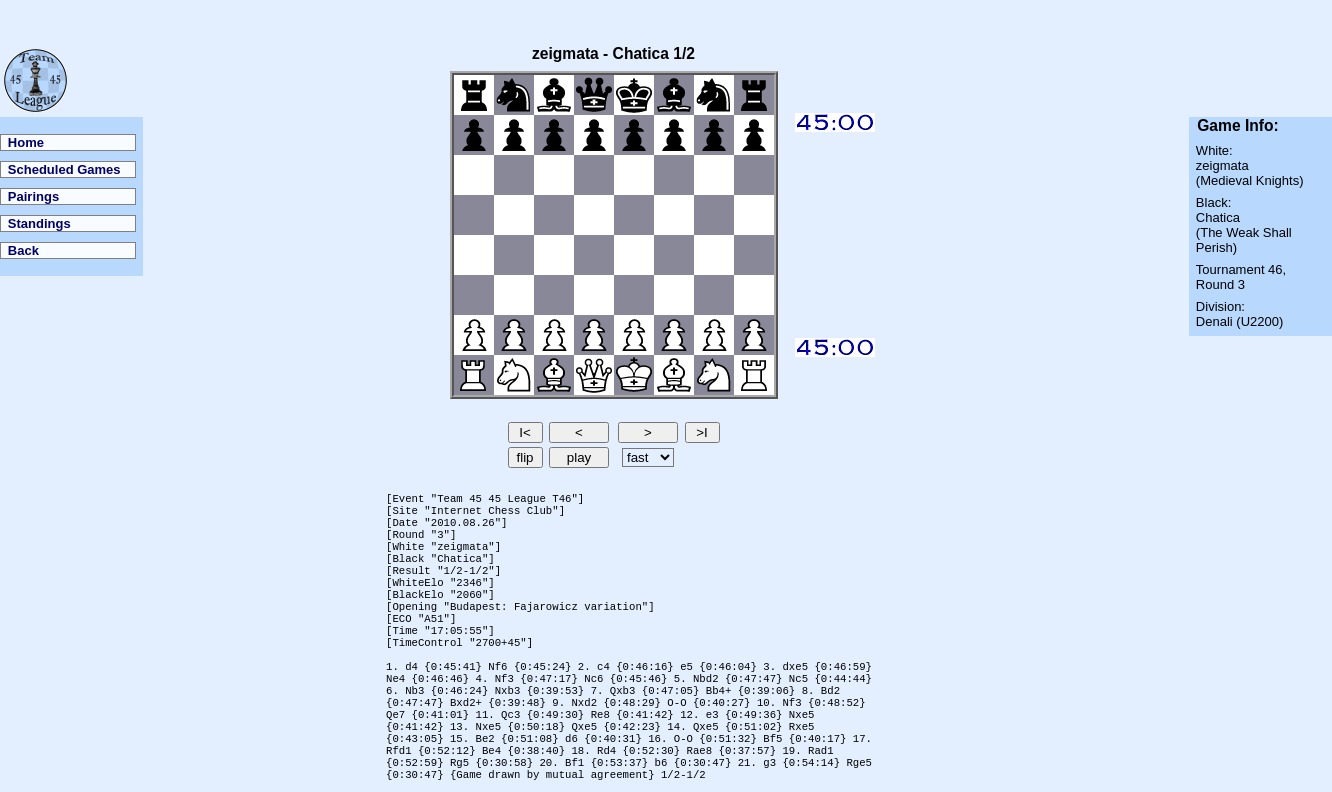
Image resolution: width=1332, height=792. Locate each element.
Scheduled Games (64, 169)
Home (26, 142)
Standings (39, 223)
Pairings (33, 196)
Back (23, 250)
